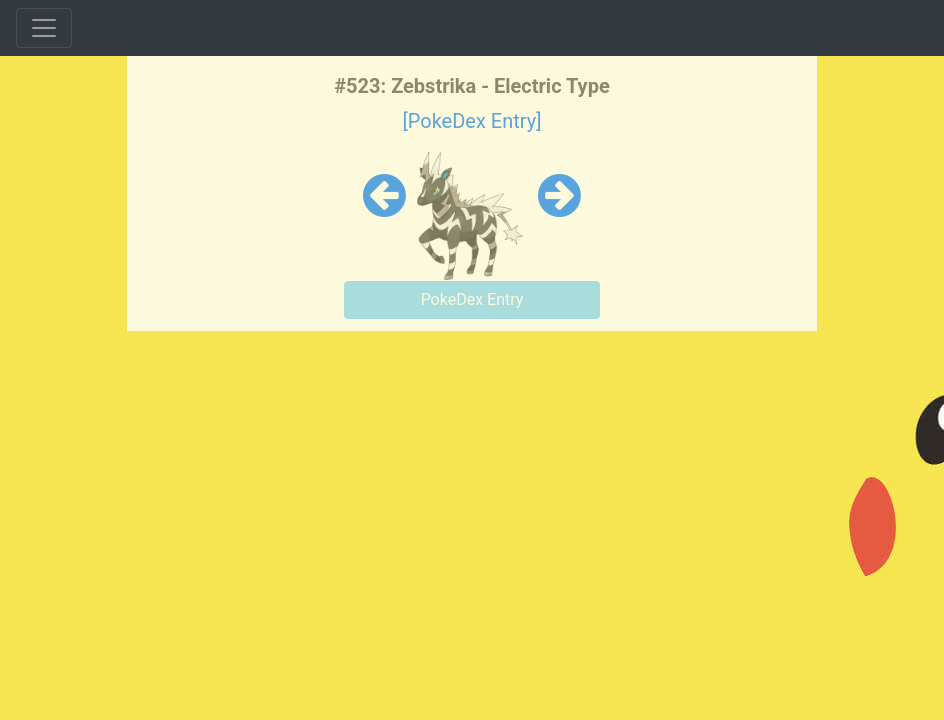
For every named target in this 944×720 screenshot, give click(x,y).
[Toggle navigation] (44, 28)
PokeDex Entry (472, 299)
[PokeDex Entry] (471, 121)
